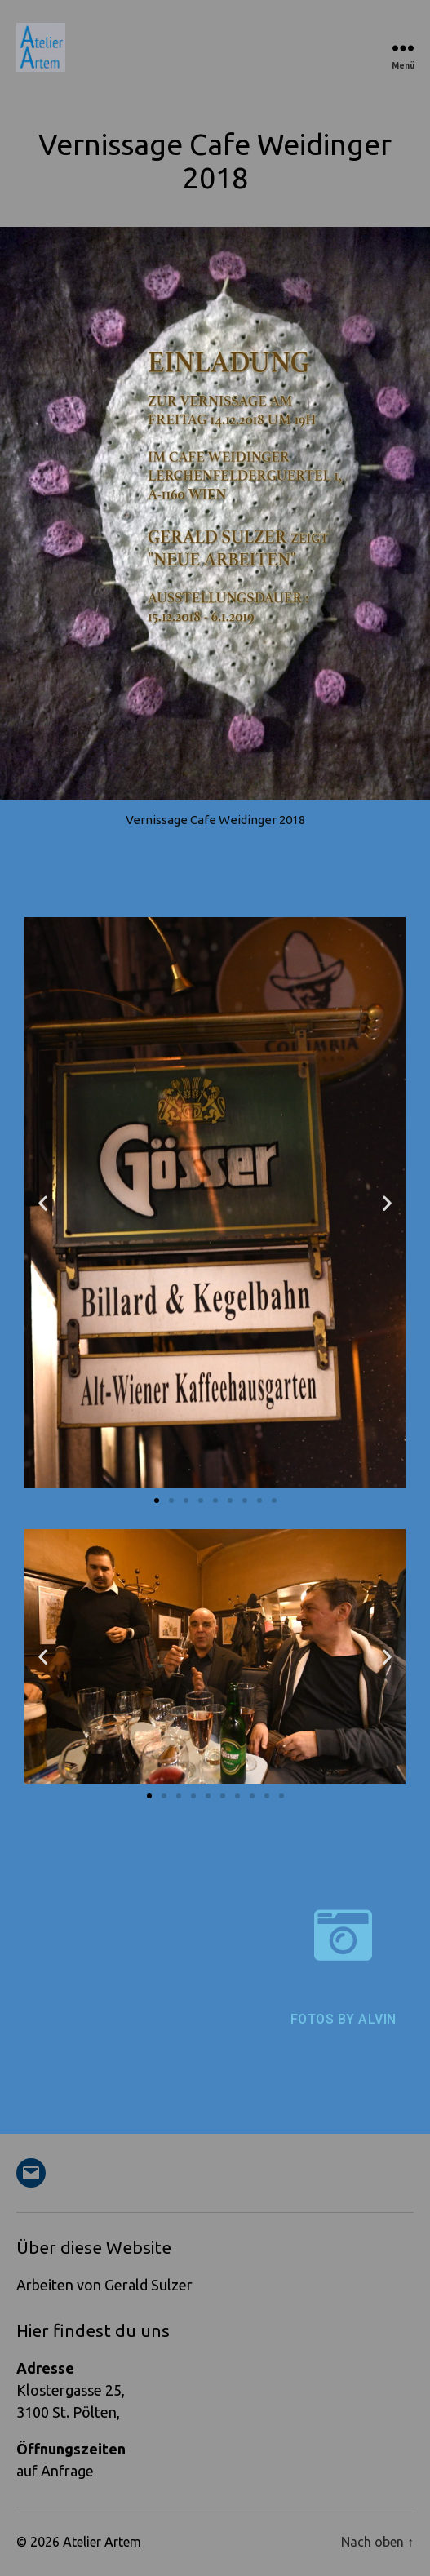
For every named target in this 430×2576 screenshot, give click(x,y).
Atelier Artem (102, 2541)
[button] (43, 1202)
